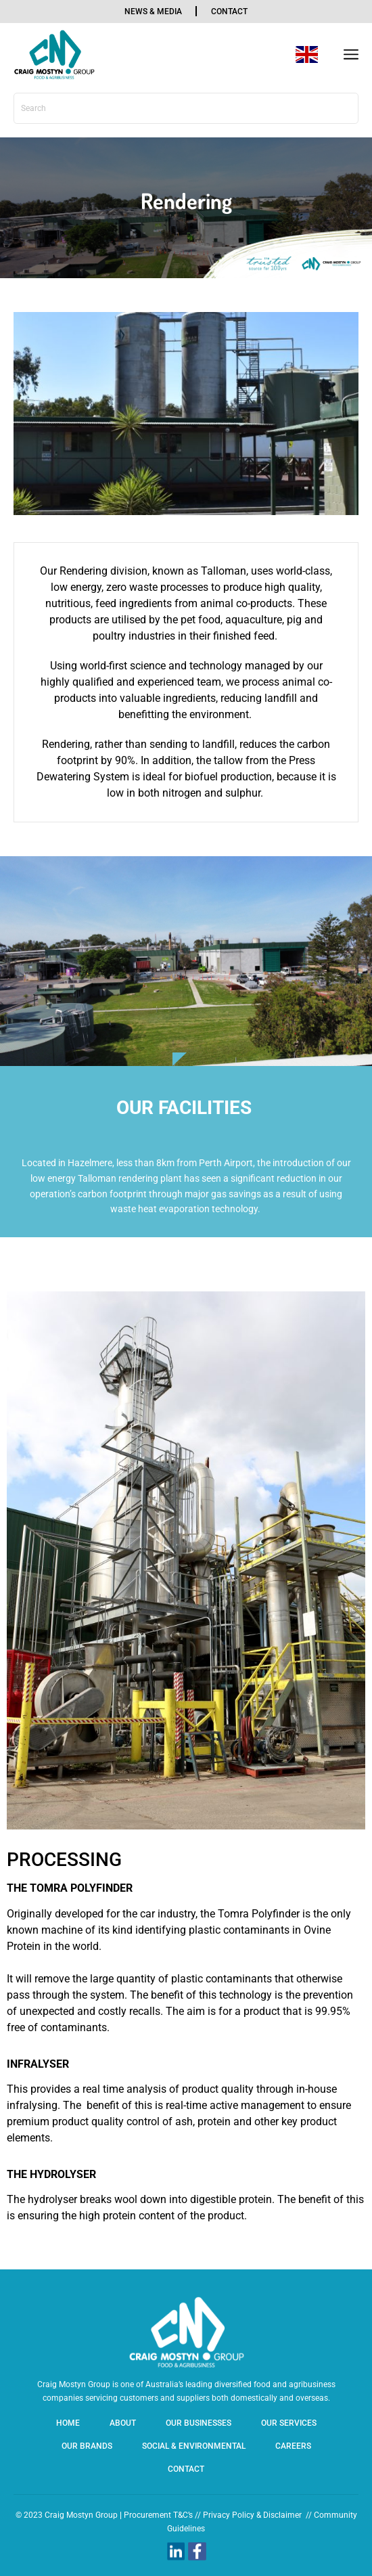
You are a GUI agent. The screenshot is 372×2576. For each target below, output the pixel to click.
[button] (351, 54)
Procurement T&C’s (158, 2515)
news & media (153, 11)
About (123, 2423)
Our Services (289, 2423)
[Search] (343, 108)
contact (229, 11)
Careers (293, 2446)
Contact (186, 2469)
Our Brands (87, 2446)
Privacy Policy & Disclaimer (252, 2515)
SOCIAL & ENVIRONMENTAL (194, 2446)
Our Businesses (198, 2423)
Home (68, 2423)
